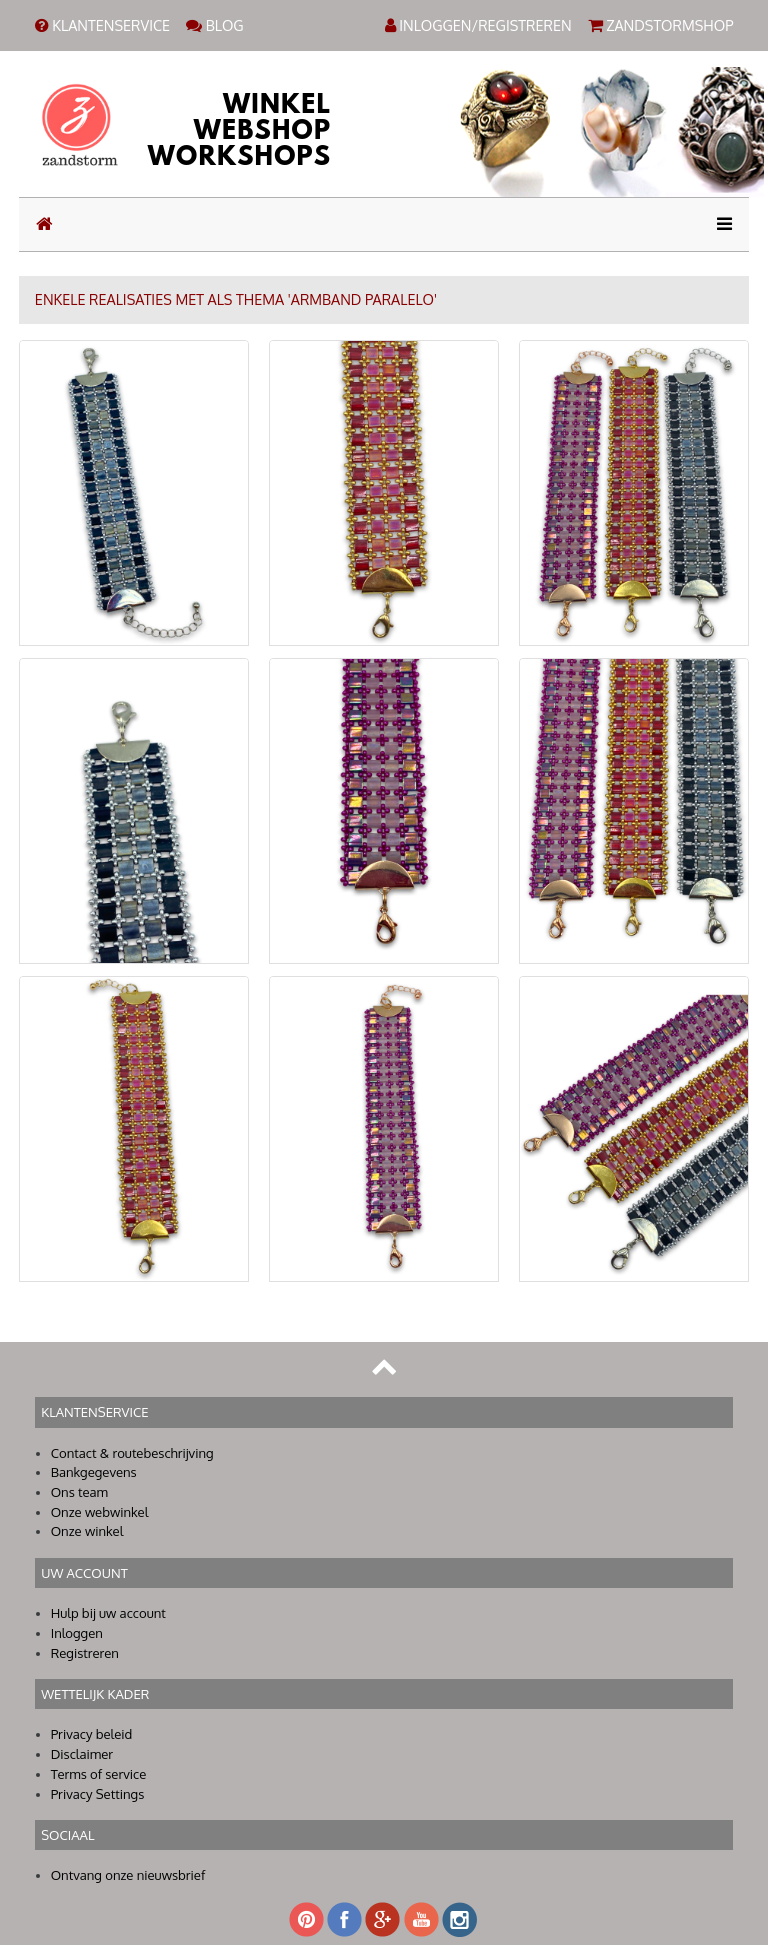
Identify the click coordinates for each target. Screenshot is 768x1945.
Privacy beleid (92, 1734)
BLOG (215, 25)
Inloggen (77, 1633)
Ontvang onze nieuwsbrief (128, 1875)
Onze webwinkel (100, 1512)
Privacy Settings (98, 1794)
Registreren (85, 1653)
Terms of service (99, 1774)
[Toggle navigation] (718, 224)
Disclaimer (82, 1754)
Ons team (79, 1492)
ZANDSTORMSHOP (661, 25)
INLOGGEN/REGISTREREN (478, 25)
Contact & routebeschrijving (132, 1453)
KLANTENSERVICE (102, 25)
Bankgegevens (94, 1472)
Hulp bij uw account (108, 1613)
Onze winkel (87, 1531)
